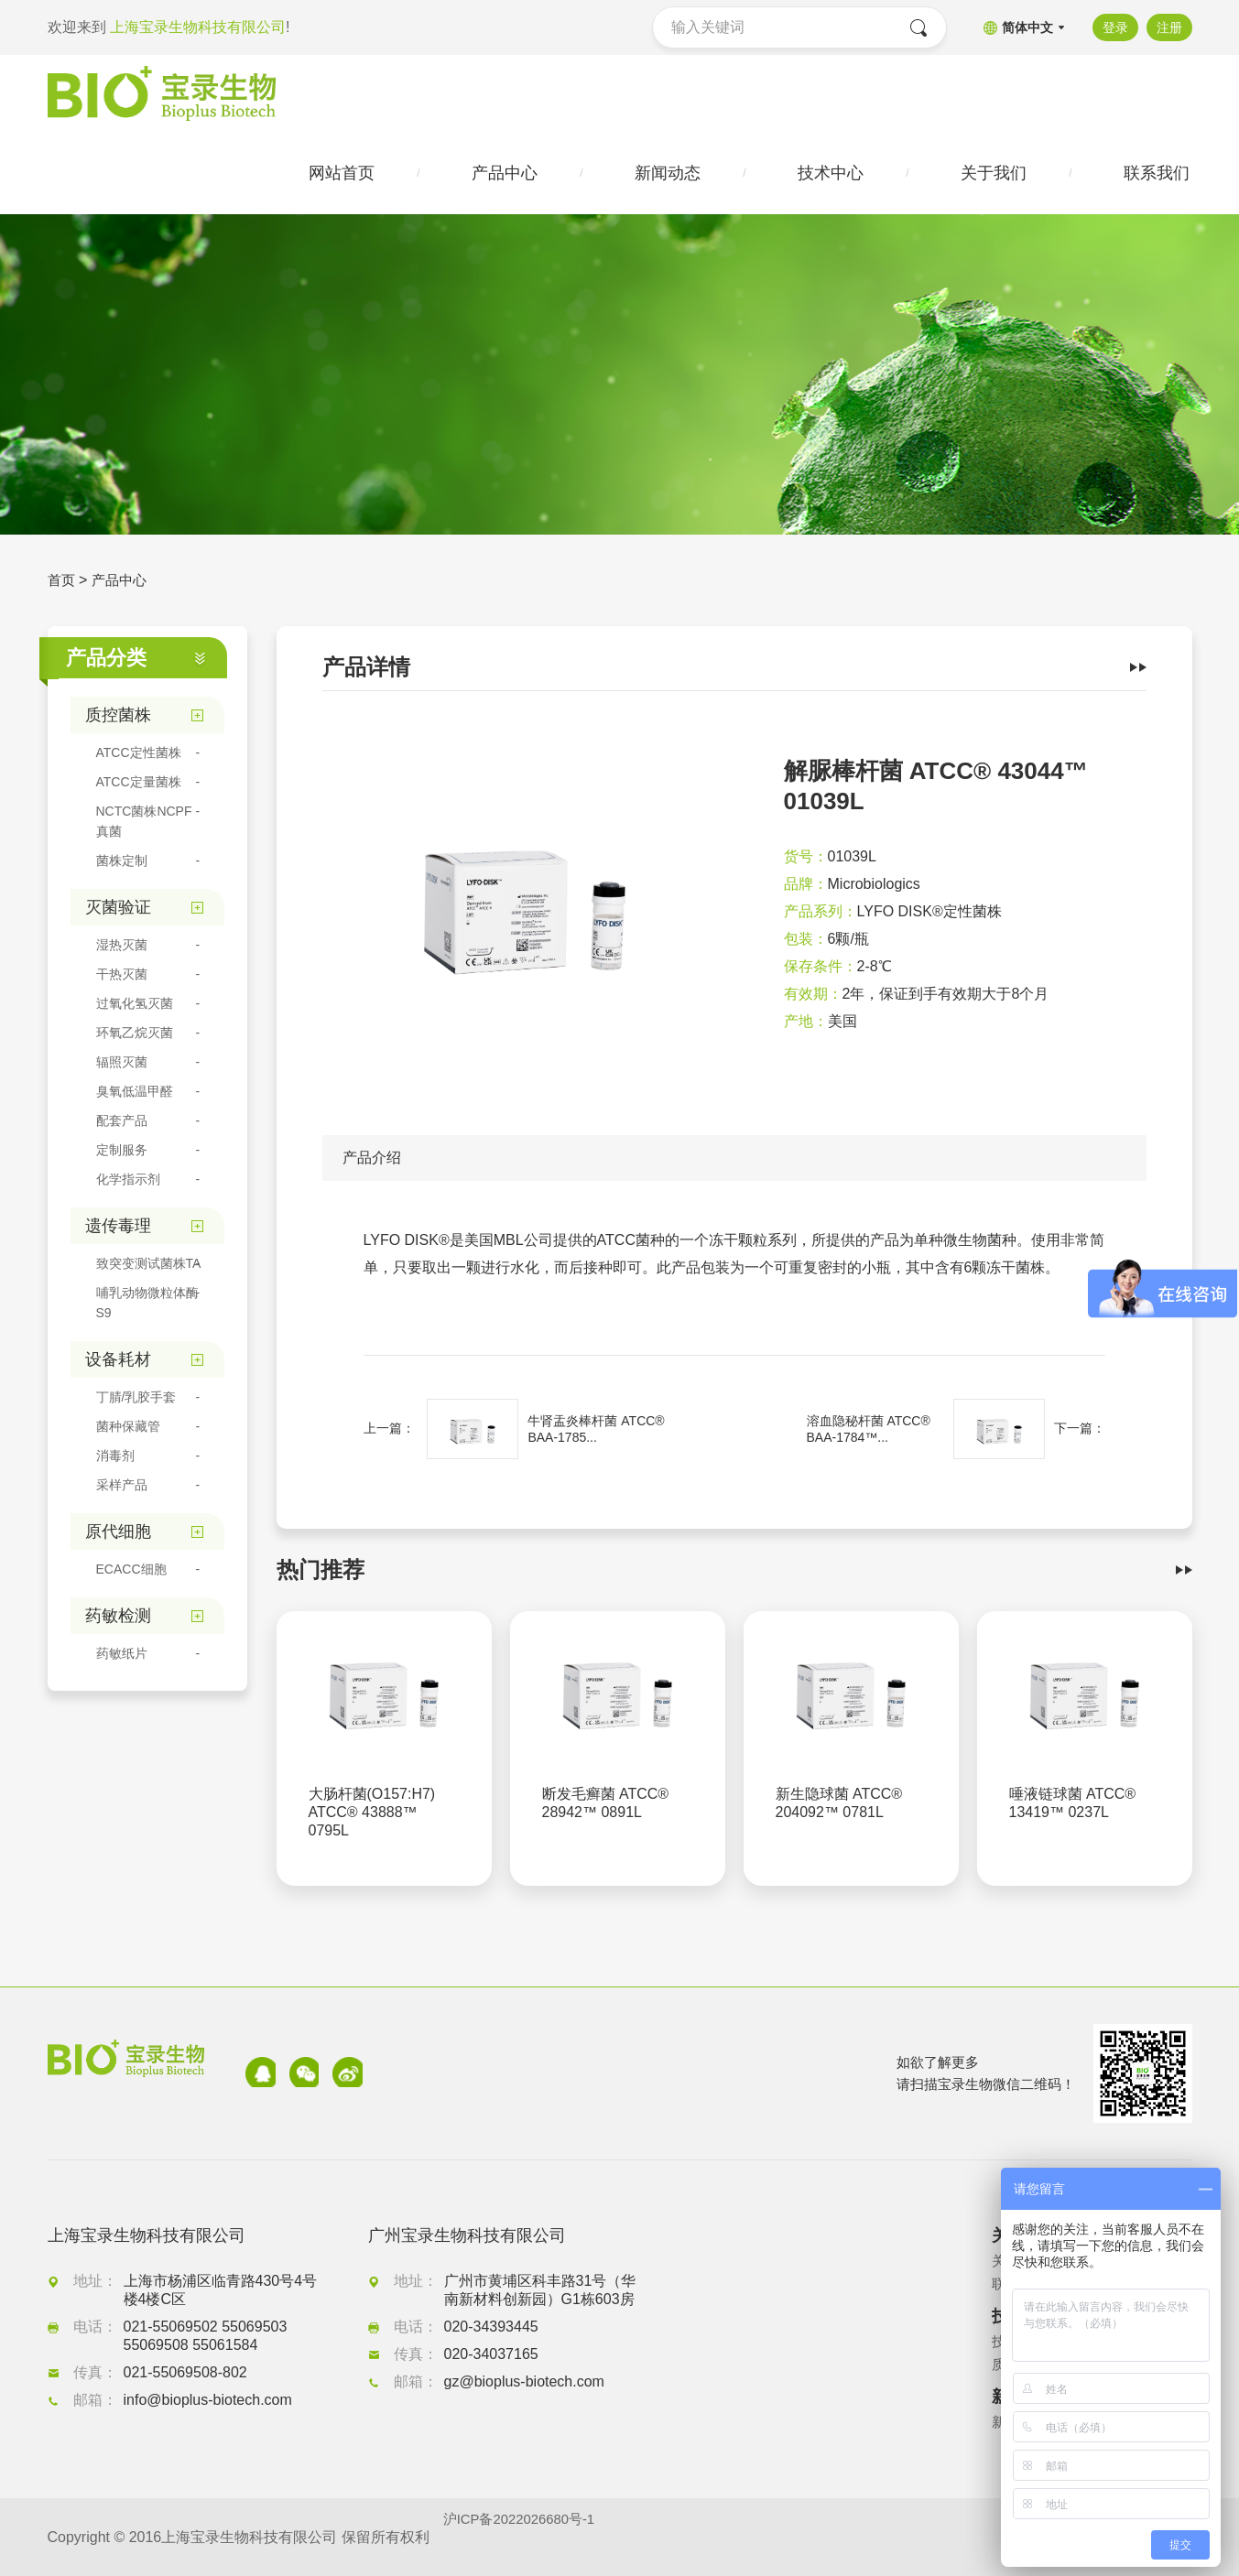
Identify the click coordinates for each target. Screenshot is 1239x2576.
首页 (62, 585)
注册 (1169, 27)
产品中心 (122, 585)
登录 (1112, 27)
